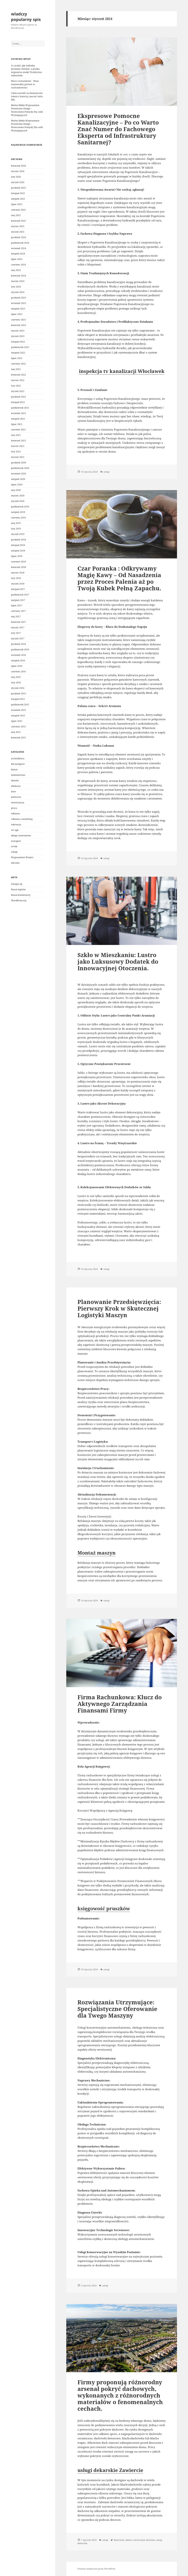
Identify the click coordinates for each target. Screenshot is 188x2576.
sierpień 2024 (18, 253)
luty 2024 (16, 286)
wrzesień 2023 (18, 303)
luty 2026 (16, 176)
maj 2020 (16, 490)
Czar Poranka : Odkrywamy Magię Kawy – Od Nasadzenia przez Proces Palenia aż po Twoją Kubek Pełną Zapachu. (119, 578)
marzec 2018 (17, 572)
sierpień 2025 (18, 198)
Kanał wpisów (18, 889)
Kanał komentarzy (20, 895)
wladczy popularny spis (26, 16)
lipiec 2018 (16, 556)
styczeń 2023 (17, 336)
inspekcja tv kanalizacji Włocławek (121, 371)
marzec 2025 (17, 226)
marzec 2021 (17, 446)
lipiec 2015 (16, 721)
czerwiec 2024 (18, 264)
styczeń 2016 (17, 688)
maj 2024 (16, 270)
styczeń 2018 (17, 583)
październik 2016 (20, 649)
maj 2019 (16, 523)
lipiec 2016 (16, 666)
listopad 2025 (18, 193)
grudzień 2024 (18, 237)
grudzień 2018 (18, 539)
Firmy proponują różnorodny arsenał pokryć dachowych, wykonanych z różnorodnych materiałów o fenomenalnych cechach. (120, 2395)
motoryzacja (17, 802)
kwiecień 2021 (18, 440)
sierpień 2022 (18, 352)
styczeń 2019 (17, 534)
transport (16, 841)
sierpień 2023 (18, 308)
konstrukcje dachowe (144, 2540)
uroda (14, 846)
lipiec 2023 (16, 314)
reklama (15, 813)
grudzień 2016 (18, 644)
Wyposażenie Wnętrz (22, 857)
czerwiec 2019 (18, 517)
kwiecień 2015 (18, 737)
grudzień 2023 (18, 297)
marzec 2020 (17, 495)
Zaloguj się (16, 884)
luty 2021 (16, 451)
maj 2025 (16, 215)
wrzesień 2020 (18, 473)
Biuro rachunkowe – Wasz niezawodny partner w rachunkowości (25, 84)
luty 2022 (16, 385)
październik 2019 (20, 506)
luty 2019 (16, 528)
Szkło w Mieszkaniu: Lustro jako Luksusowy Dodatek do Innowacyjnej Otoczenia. (117, 961)
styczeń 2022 (17, 391)
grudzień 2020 (18, 462)
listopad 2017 (18, 589)
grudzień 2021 (18, 396)
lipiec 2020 (16, 484)
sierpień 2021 (18, 418)
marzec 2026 (17, 171)
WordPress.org (18, 900)
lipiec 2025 (16, 204)
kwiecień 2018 (18, 567)
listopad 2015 (18, 699)
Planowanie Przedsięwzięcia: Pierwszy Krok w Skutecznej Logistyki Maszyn (119, 1308)
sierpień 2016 (18, 660)
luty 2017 (16, 633)
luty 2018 (16, 578)
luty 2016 (16, 682)
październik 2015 (20, 704)
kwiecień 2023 (18, 325)
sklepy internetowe (21, 835)
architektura (17, 758)
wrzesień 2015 (18, 710)
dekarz (128, 2540)
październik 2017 (20, 594)
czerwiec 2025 (18, 209)
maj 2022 (16, 369)
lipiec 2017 (16, 605)
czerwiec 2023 (18, 319)
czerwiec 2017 (18, 611)
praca (14, 808)
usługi (14, 851)
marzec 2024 (17, 281)
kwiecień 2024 (18, 275)
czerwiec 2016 (18, 671)
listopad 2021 (18, 402)
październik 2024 (20, 242)
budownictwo (18, 775)
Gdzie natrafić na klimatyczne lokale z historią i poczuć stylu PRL (27, 96)
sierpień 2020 (18, 479)
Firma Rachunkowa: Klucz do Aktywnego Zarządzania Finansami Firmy (119, 1703)
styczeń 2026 (17, 182)
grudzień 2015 (18, 693)
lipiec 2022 (16, 358)
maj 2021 (16, 435)
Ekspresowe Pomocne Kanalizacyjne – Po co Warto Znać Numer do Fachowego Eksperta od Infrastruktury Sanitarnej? (118, 129)
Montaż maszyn (96, 1552)
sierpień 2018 (18, 550)
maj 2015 (16, 732)
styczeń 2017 (17, 638)
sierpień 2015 (18, 715)
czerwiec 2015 (18, 726)
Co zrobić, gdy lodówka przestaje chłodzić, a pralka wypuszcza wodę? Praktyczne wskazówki (26, 70)
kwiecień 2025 (18, 220)
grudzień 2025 (18, 187)
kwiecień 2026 (18, 165)
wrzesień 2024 (18, 248)
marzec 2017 (17, 627)
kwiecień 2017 (18, 622)
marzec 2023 (17, 330)
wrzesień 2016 (18, 655)
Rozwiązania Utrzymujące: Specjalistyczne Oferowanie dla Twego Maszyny (117, 2008)
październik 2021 (20, 407)
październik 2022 (20, 347)
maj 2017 (16, 616)
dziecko (15, 780)
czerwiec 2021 (18, 429)
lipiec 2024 (16, 259)
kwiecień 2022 (18, 374)
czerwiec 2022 (18, 363)
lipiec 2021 (16, 424)
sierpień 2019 (18, 512)
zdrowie (15, 862)
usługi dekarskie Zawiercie (110, 2470)
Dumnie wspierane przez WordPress (96, 2568)
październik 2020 (20, 468)
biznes (14, 769)
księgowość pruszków (103, 1908)
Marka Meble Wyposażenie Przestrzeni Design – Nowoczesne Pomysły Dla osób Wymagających (27, 110)
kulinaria (16, 797)
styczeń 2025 (17, 231)
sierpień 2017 (18, 600)
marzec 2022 (17, 380)
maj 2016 (16, 677)
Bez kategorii (18, 764)
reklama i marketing (21, 819)
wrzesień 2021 (18, 413)
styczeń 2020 (17, 501)
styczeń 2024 (17, 292)
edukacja (16, 786)
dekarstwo (119, 2540)
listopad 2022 (18, 341)
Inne (13, 791)
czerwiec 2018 (18, 561)
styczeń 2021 (17, 457)
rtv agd (14, 830)
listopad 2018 (18, 545)
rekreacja (16, 824)
